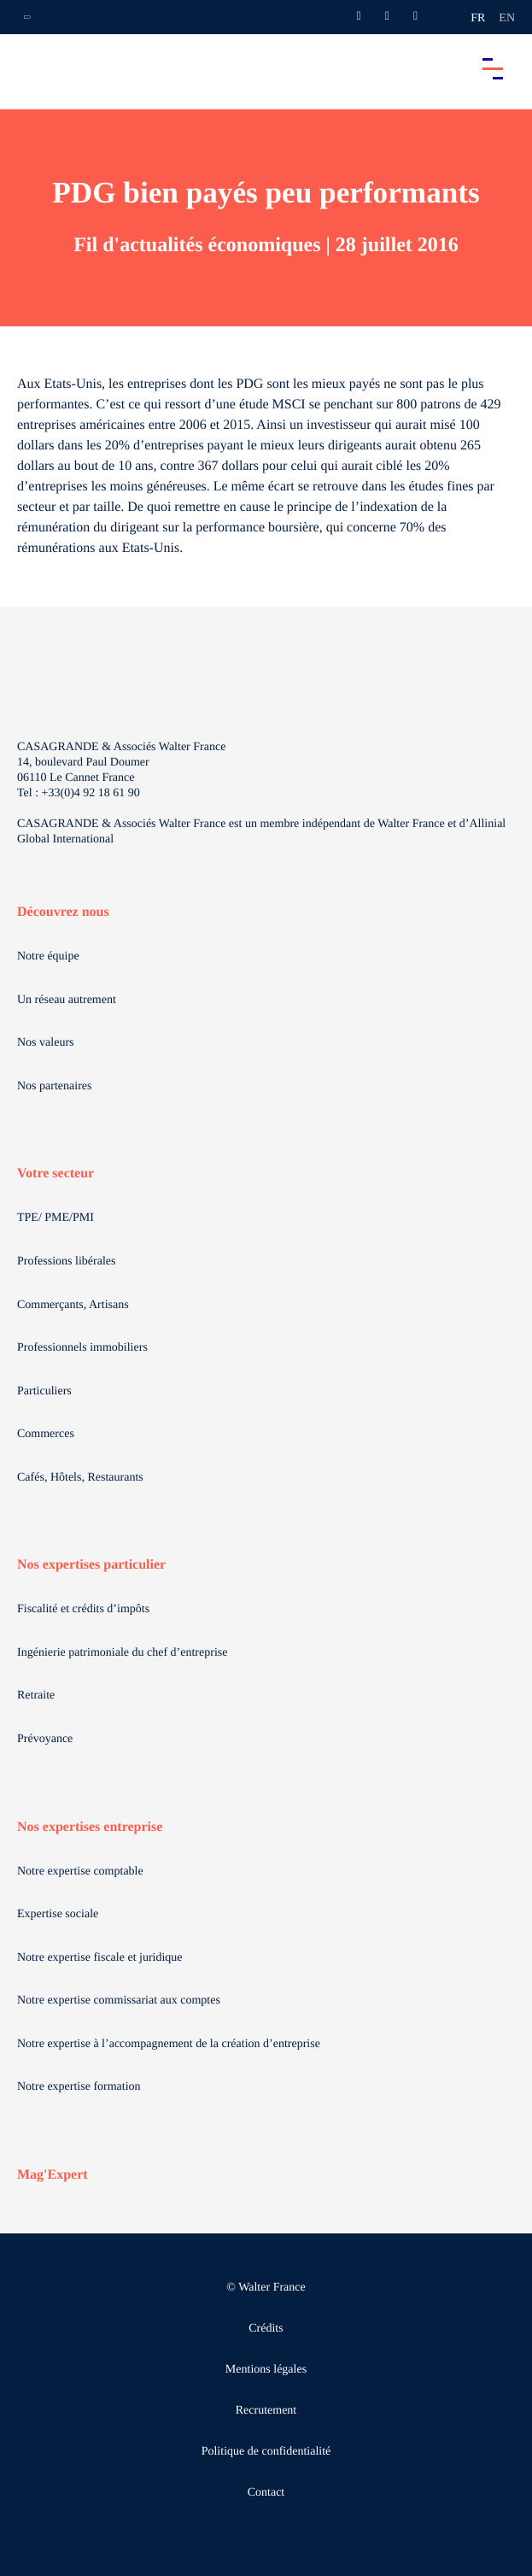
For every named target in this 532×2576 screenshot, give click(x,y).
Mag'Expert (52, 2175)
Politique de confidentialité (266, 2451)
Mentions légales (266, 2369)
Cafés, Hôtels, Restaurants (80, 1477)
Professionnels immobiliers (82, 1347)
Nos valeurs (45, 1042)
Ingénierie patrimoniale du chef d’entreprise (122, 1652)
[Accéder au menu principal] (493, 68)
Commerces (45, 1434)
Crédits (265, 2328)
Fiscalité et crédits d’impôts (83, 1609)
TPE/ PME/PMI (55, 1218)
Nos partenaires (54, 1086)
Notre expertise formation (79, 2086)
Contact (266, 2492)
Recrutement (266, 2410)
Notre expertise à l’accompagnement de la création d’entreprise (168, 2044)
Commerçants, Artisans (73, 1305)
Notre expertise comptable (80, 1871)
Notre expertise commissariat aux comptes (118, 2000)
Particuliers (44, 1391)
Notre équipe (48, 956)
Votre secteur (55, 1173)
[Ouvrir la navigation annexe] (27, 17)
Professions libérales (66, 1261)
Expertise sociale (57, 1914)
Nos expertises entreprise (89, 1827)
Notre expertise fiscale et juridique (100, 1957)
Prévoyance (45, 1739)
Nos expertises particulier (91, 1565)
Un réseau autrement (66, 1000)
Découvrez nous (63, 912)
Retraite (36, 1695)
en (507, 18)
